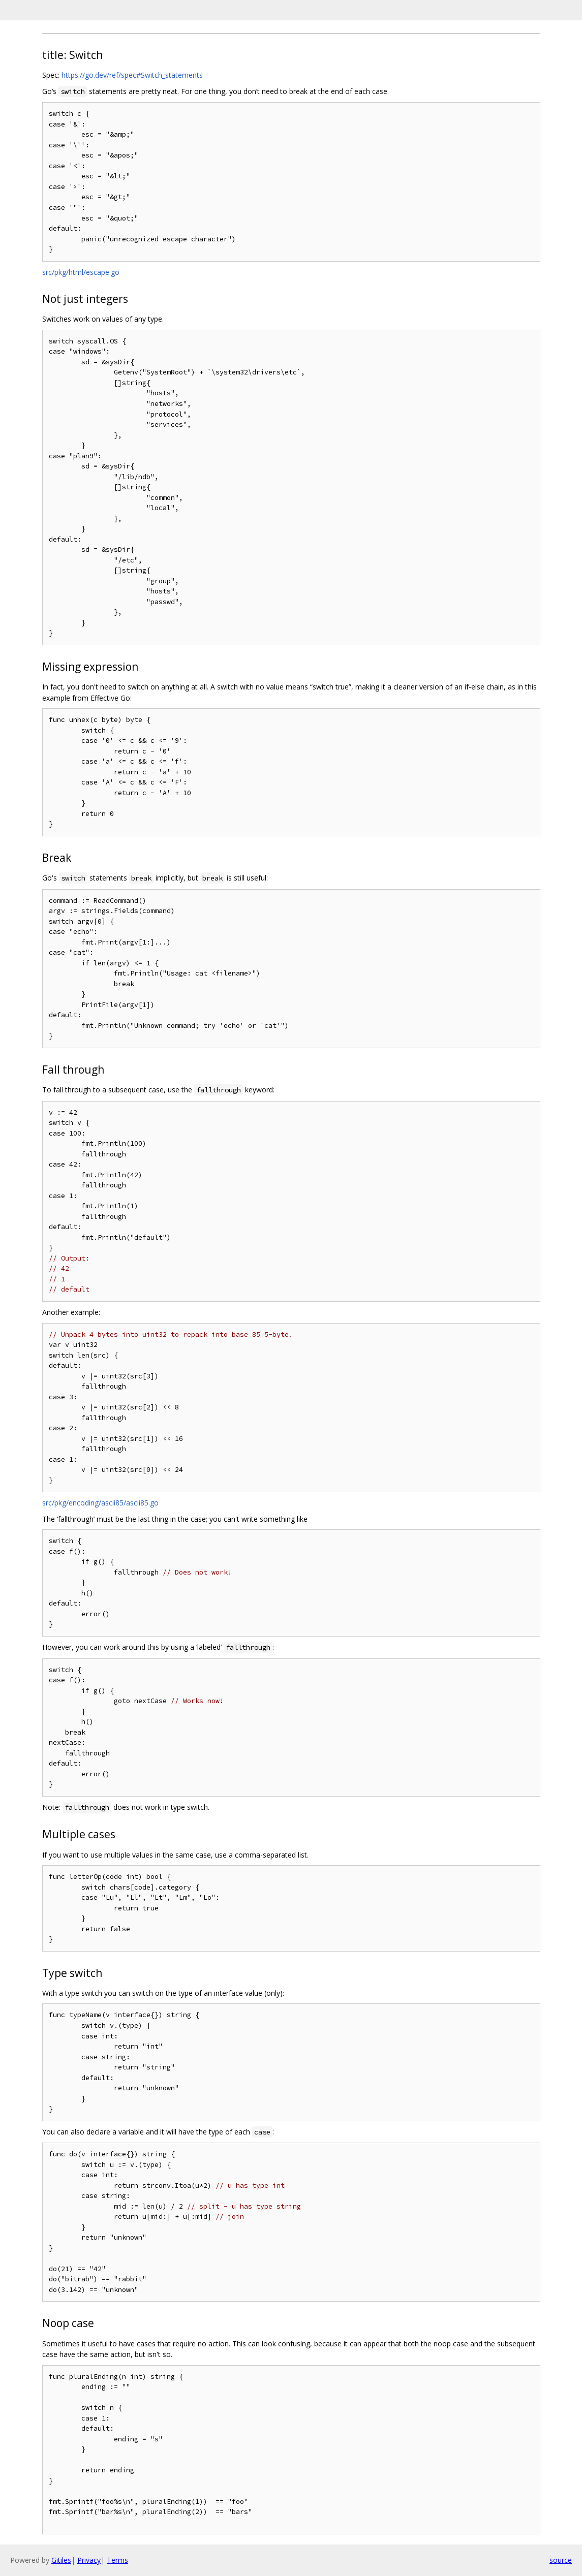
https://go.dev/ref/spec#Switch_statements (132, 75)
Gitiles (61, 2560)
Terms (117, 2560)
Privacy (89, 2560)
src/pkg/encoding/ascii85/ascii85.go (100, 1502)
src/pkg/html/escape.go (80, 272)
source (560, 2560)
